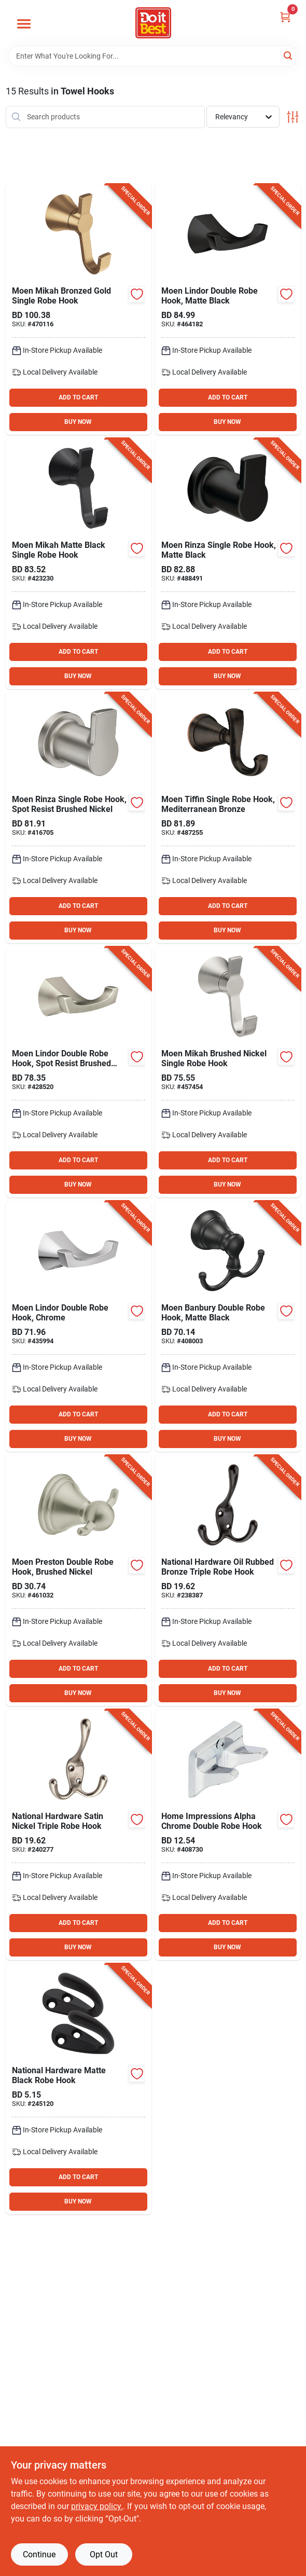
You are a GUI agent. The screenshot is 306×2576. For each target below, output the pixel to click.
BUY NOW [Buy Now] (78, 421)
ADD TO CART (78, 397)
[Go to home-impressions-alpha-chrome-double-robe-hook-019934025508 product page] (228, 1835)
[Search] (288, 55)
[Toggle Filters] (293, 117)
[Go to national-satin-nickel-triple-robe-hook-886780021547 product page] (78, 1835)
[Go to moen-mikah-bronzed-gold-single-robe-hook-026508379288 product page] (78, 309)
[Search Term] (153, 56)
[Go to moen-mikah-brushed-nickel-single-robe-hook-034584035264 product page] (228, 1072)
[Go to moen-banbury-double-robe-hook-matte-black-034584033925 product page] (228, 1326)
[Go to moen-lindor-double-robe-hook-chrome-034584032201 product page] (78, 1326)
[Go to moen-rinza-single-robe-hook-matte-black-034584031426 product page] (228, 563)
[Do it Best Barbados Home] (153, 22)
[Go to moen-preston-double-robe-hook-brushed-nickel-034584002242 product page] (78, 1580)
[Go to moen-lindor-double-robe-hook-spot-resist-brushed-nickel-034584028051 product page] (78, 1072)
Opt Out (104, 2554)
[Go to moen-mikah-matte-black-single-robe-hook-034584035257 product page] (78, 563)
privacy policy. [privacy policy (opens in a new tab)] (97, 2506)
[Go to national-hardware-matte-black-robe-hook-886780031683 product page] (78, 2089)
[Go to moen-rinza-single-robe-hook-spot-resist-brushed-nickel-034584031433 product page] (78, 818)
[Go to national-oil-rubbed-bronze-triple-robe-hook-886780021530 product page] (228, 1580)
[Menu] (24, 24)
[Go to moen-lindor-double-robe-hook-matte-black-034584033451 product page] (228, 309)
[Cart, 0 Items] (285, 16)
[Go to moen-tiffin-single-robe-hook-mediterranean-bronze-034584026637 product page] (228, 818)
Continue (39, 2554)
